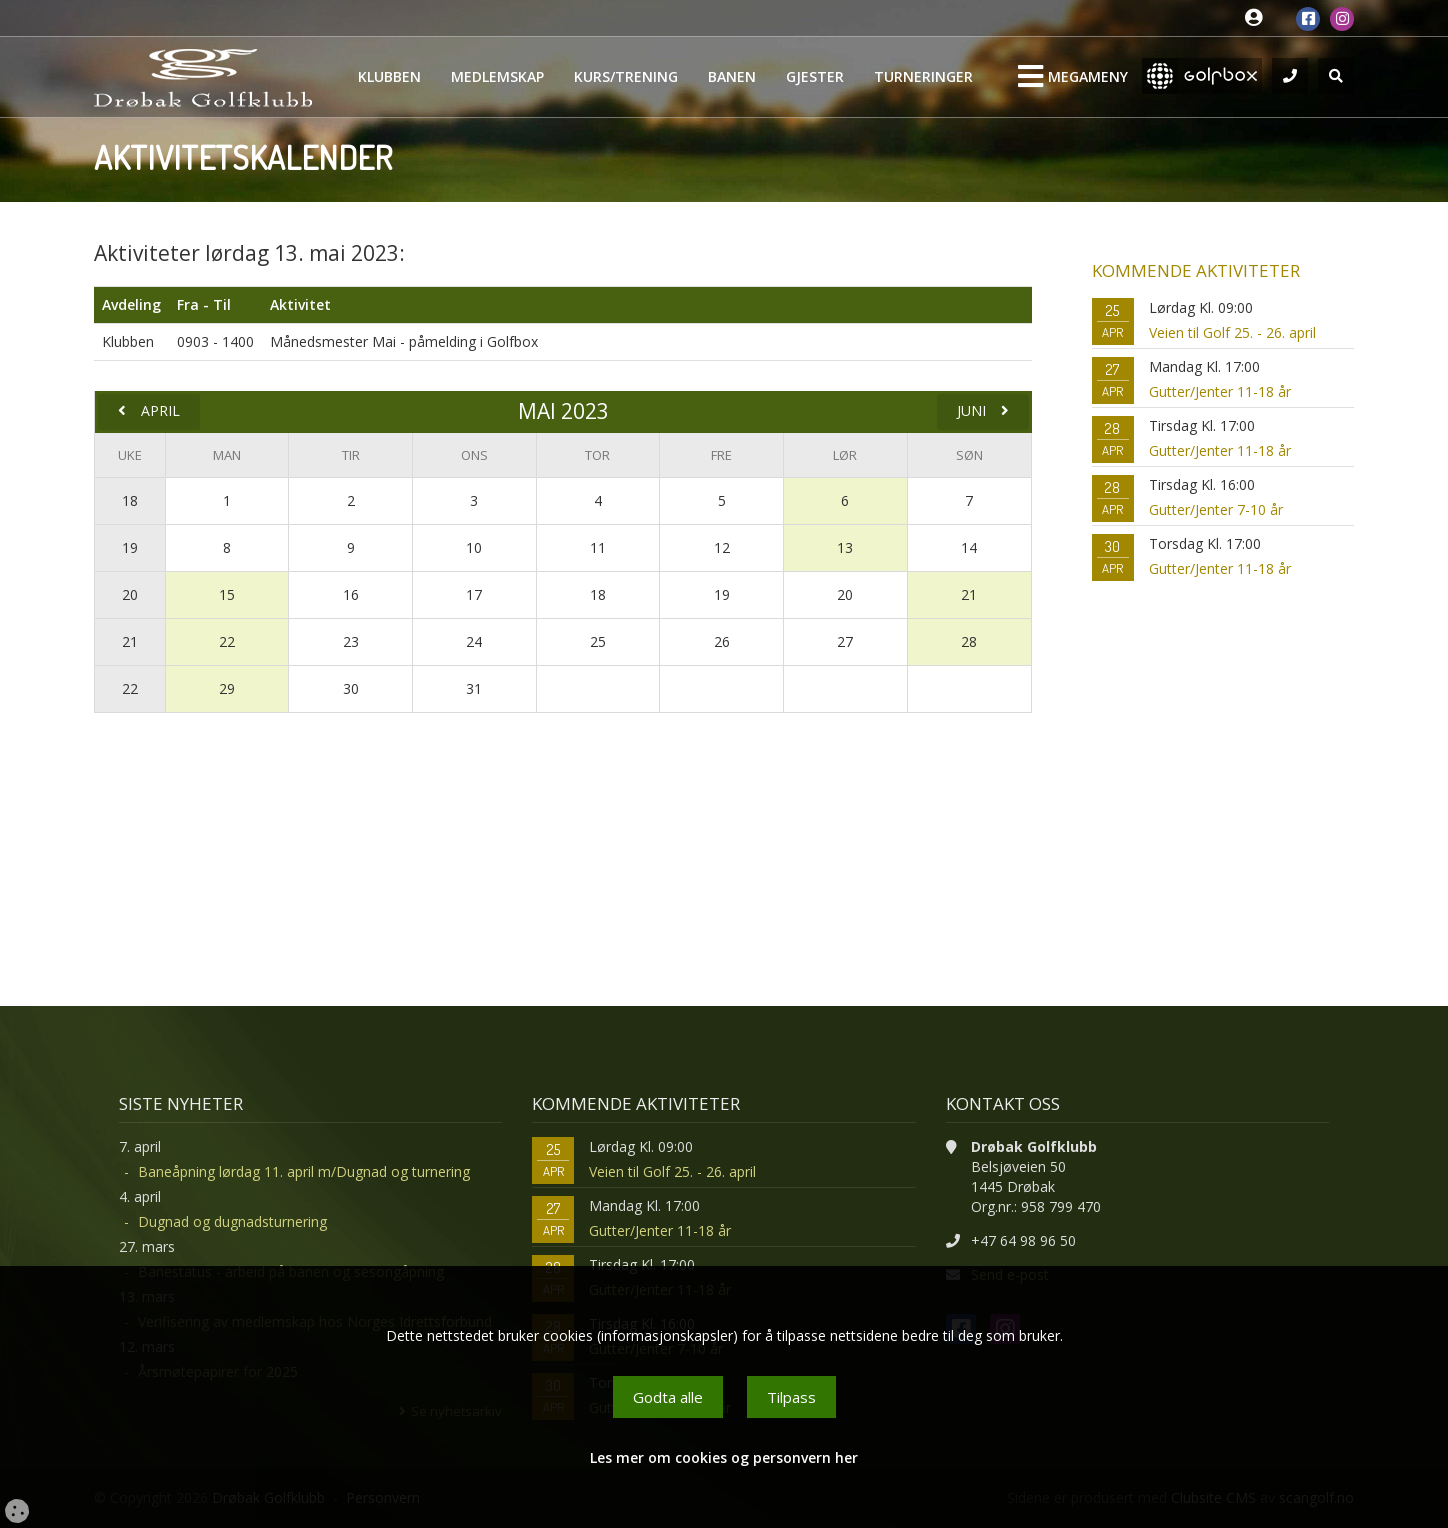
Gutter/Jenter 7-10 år (1216, 509)
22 (227, 641)
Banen (732, 76)
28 (969, 641)
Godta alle (668, 1397)
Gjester (815, 76)
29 (227, 688)
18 (130, 500)
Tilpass (791, 1397)
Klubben (389, 76)
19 (130, 547)
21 (969, 594)
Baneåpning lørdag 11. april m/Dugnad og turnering (304, 1171)
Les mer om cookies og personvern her (724, 1457)
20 (130, 594)
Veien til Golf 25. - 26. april (1232, 332)
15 (227, 594)
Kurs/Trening (626, 76)
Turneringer (923, 76)
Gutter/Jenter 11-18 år (1220, 391)
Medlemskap (497, 76)
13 (845, 547)
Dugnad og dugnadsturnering (232, 1221)
